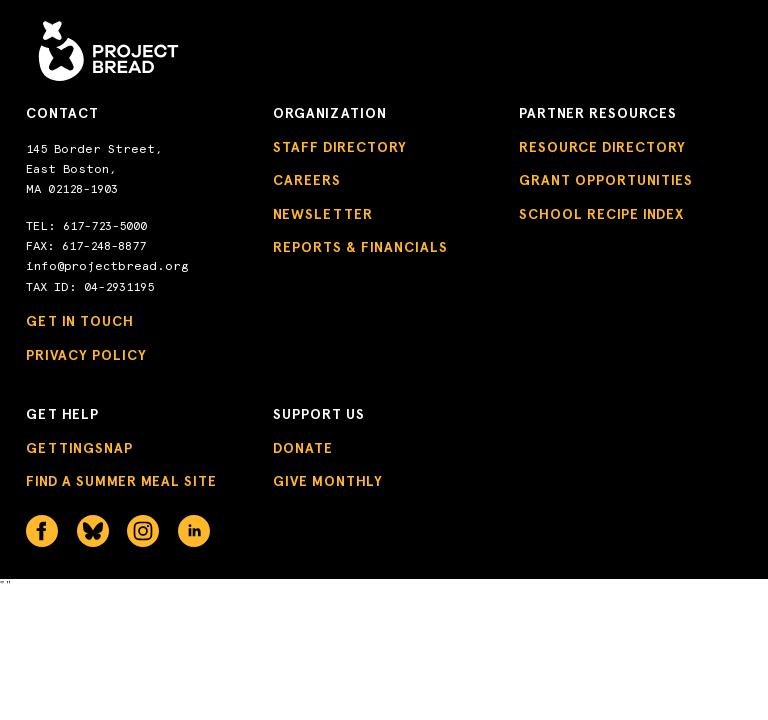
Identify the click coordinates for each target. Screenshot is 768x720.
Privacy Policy (86, 355)
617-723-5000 (105, 226)
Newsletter (323, 214)
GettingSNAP (79, 448)
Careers (307, 180)
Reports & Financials (360, 247)
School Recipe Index (601, 214)
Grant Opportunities (606, 180)
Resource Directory (602, 147)
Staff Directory (340, 147)
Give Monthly (328, 481)
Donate (303, 448)
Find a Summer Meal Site (121, 481)
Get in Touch (80, 321)
